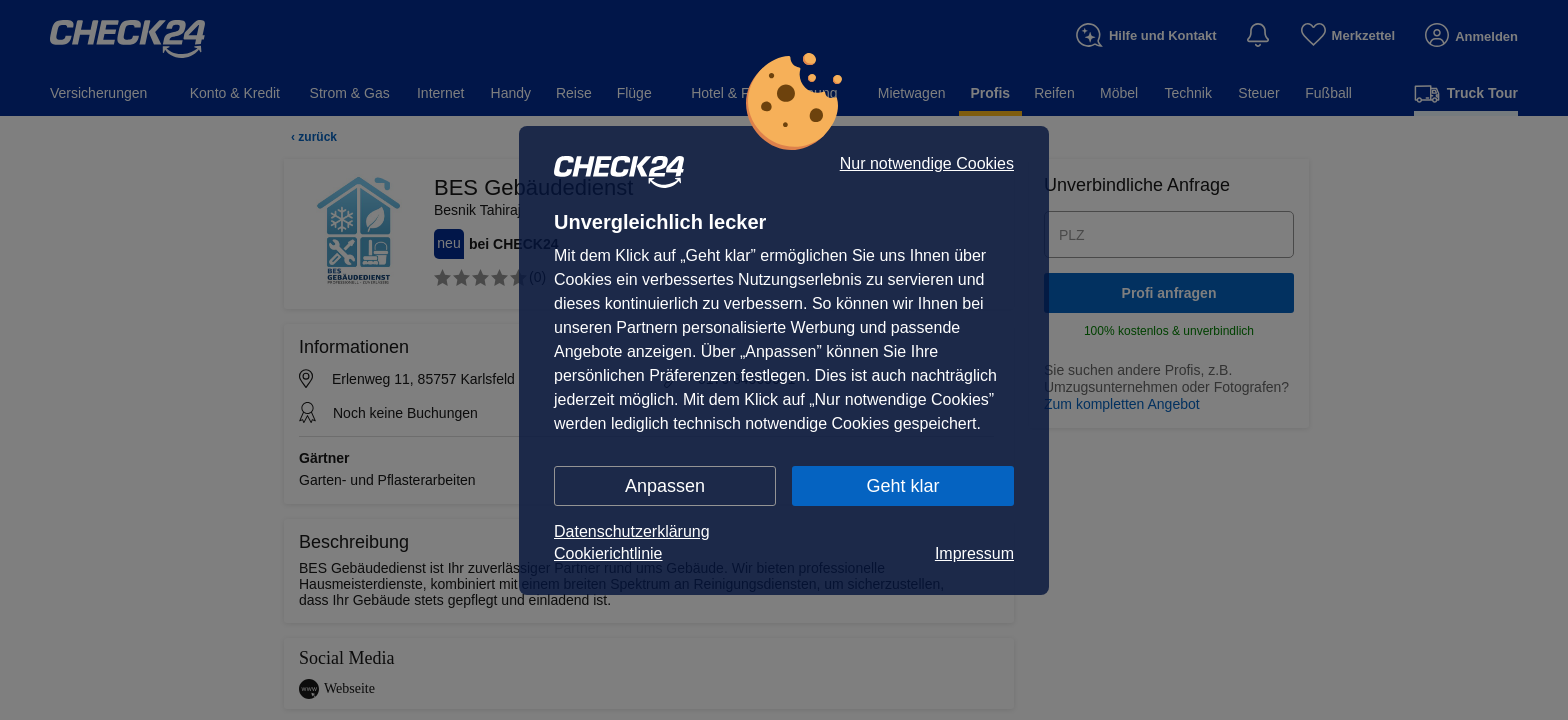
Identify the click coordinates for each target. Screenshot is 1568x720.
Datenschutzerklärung (632, 531)
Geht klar (902, 486)
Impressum (974, 553)
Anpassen (665, 486)
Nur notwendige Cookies (927, 164)
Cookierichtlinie (608, 553)
